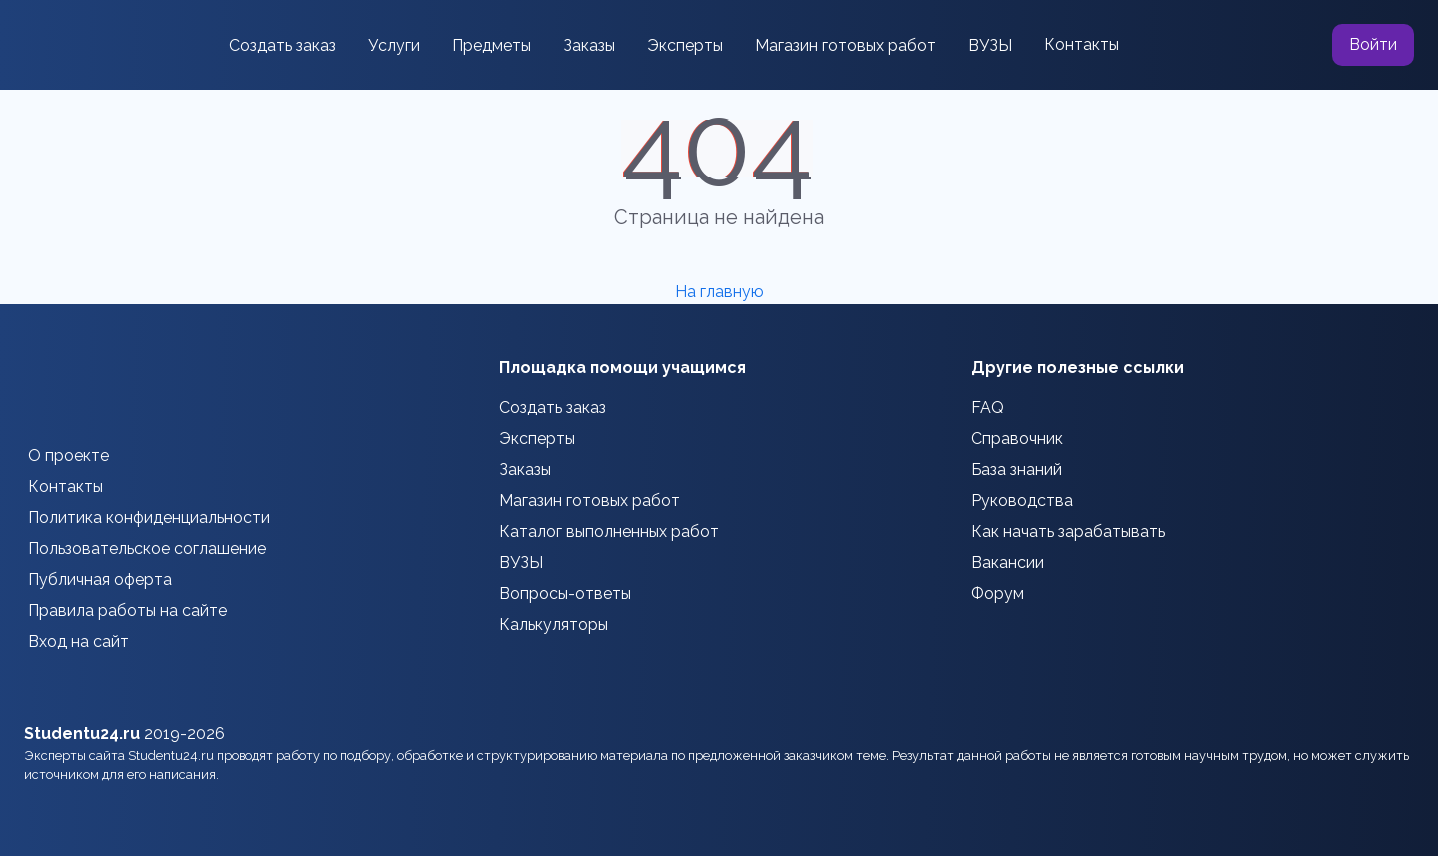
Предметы (491, 45)
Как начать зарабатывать (1068, 531)
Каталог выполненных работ (609, 531)
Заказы (589, 45)
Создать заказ (282, 45)
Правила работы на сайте (127, 610)
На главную (719, 291)
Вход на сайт (78, 641)
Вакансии (1007, 562)
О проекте (68, 455)
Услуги (394, 45)
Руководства (1022, 500)
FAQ (987, 407)
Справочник (1017, 438)
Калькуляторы (553, 624)
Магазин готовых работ (845, 45)
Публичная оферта (100, 579)
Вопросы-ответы (565, 593)
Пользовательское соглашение (147, 548)
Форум (997, 593)
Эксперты (685, 45)
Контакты (1081, 44)
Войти (1373, 44)
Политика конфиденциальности (149, 517)
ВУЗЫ (990, 45)
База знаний (1016, 469)
